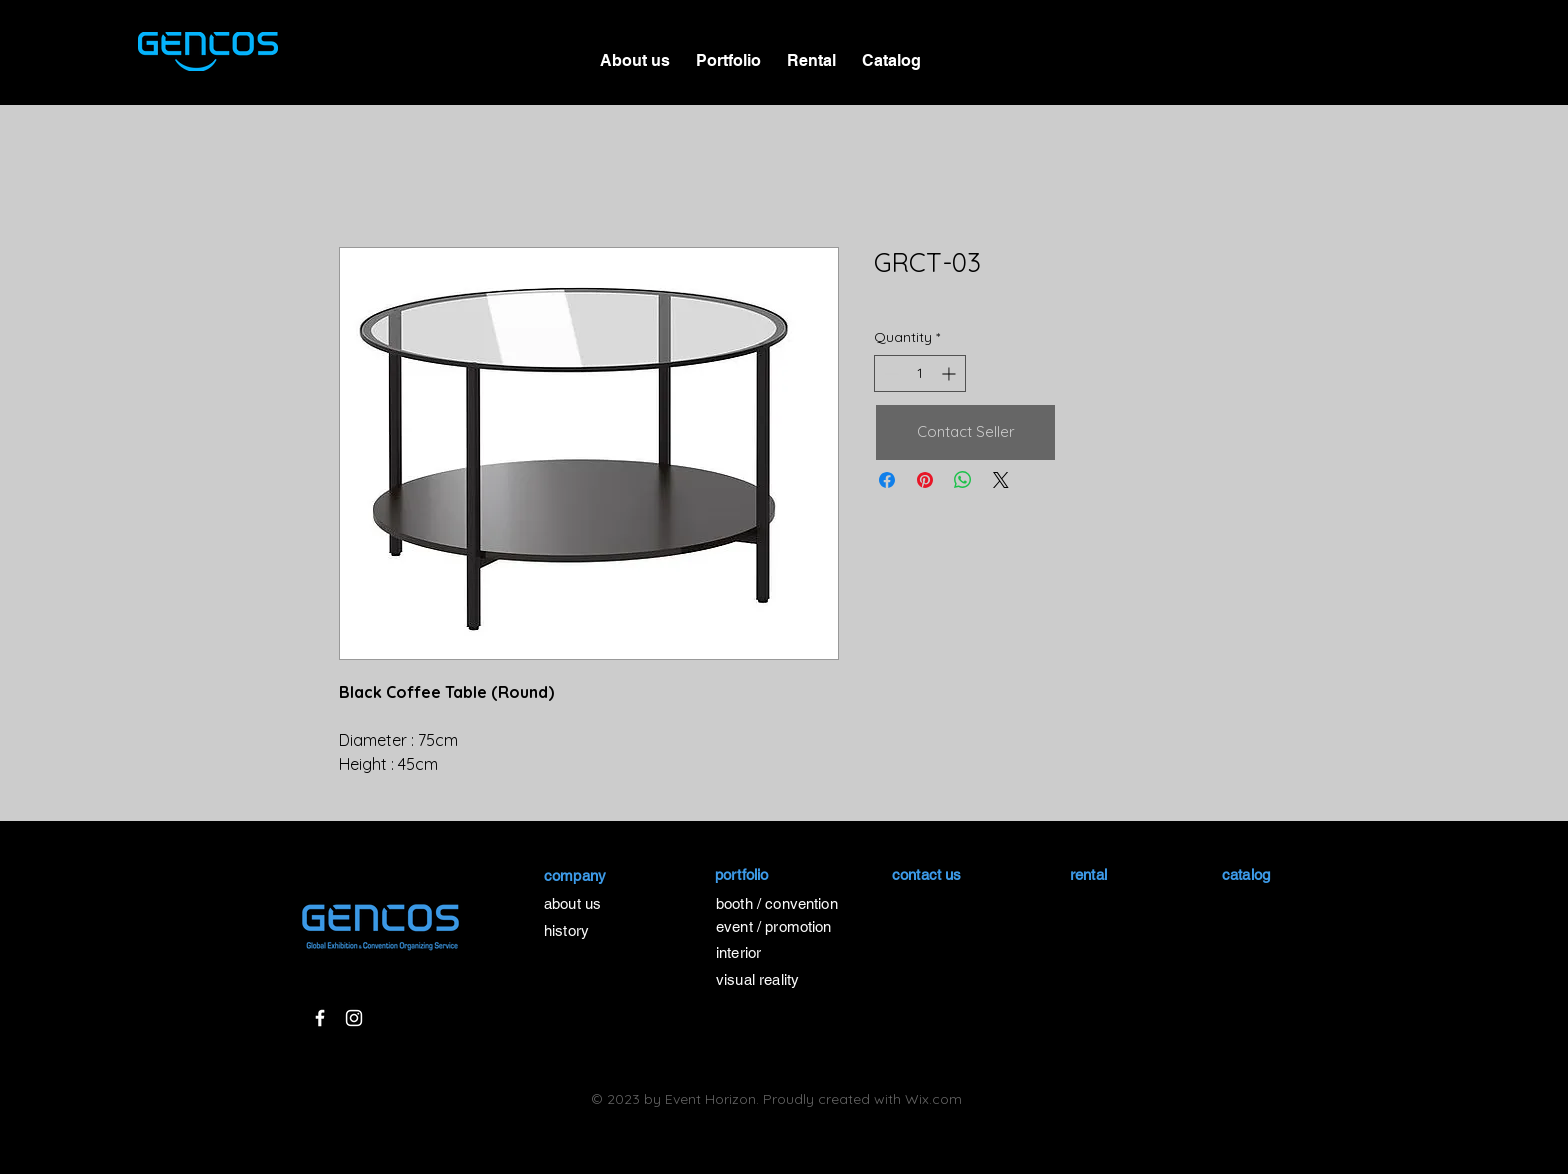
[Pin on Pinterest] (925, 480)
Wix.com (933, 1099)
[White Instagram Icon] (354, 1018)
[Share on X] (1001, 480)
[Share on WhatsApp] (963, 480)
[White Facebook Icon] (320, 1018)
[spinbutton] (920, 373)
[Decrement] (889, 373)
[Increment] (950, 373)
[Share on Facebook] (887, 480)
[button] (728, 52)
